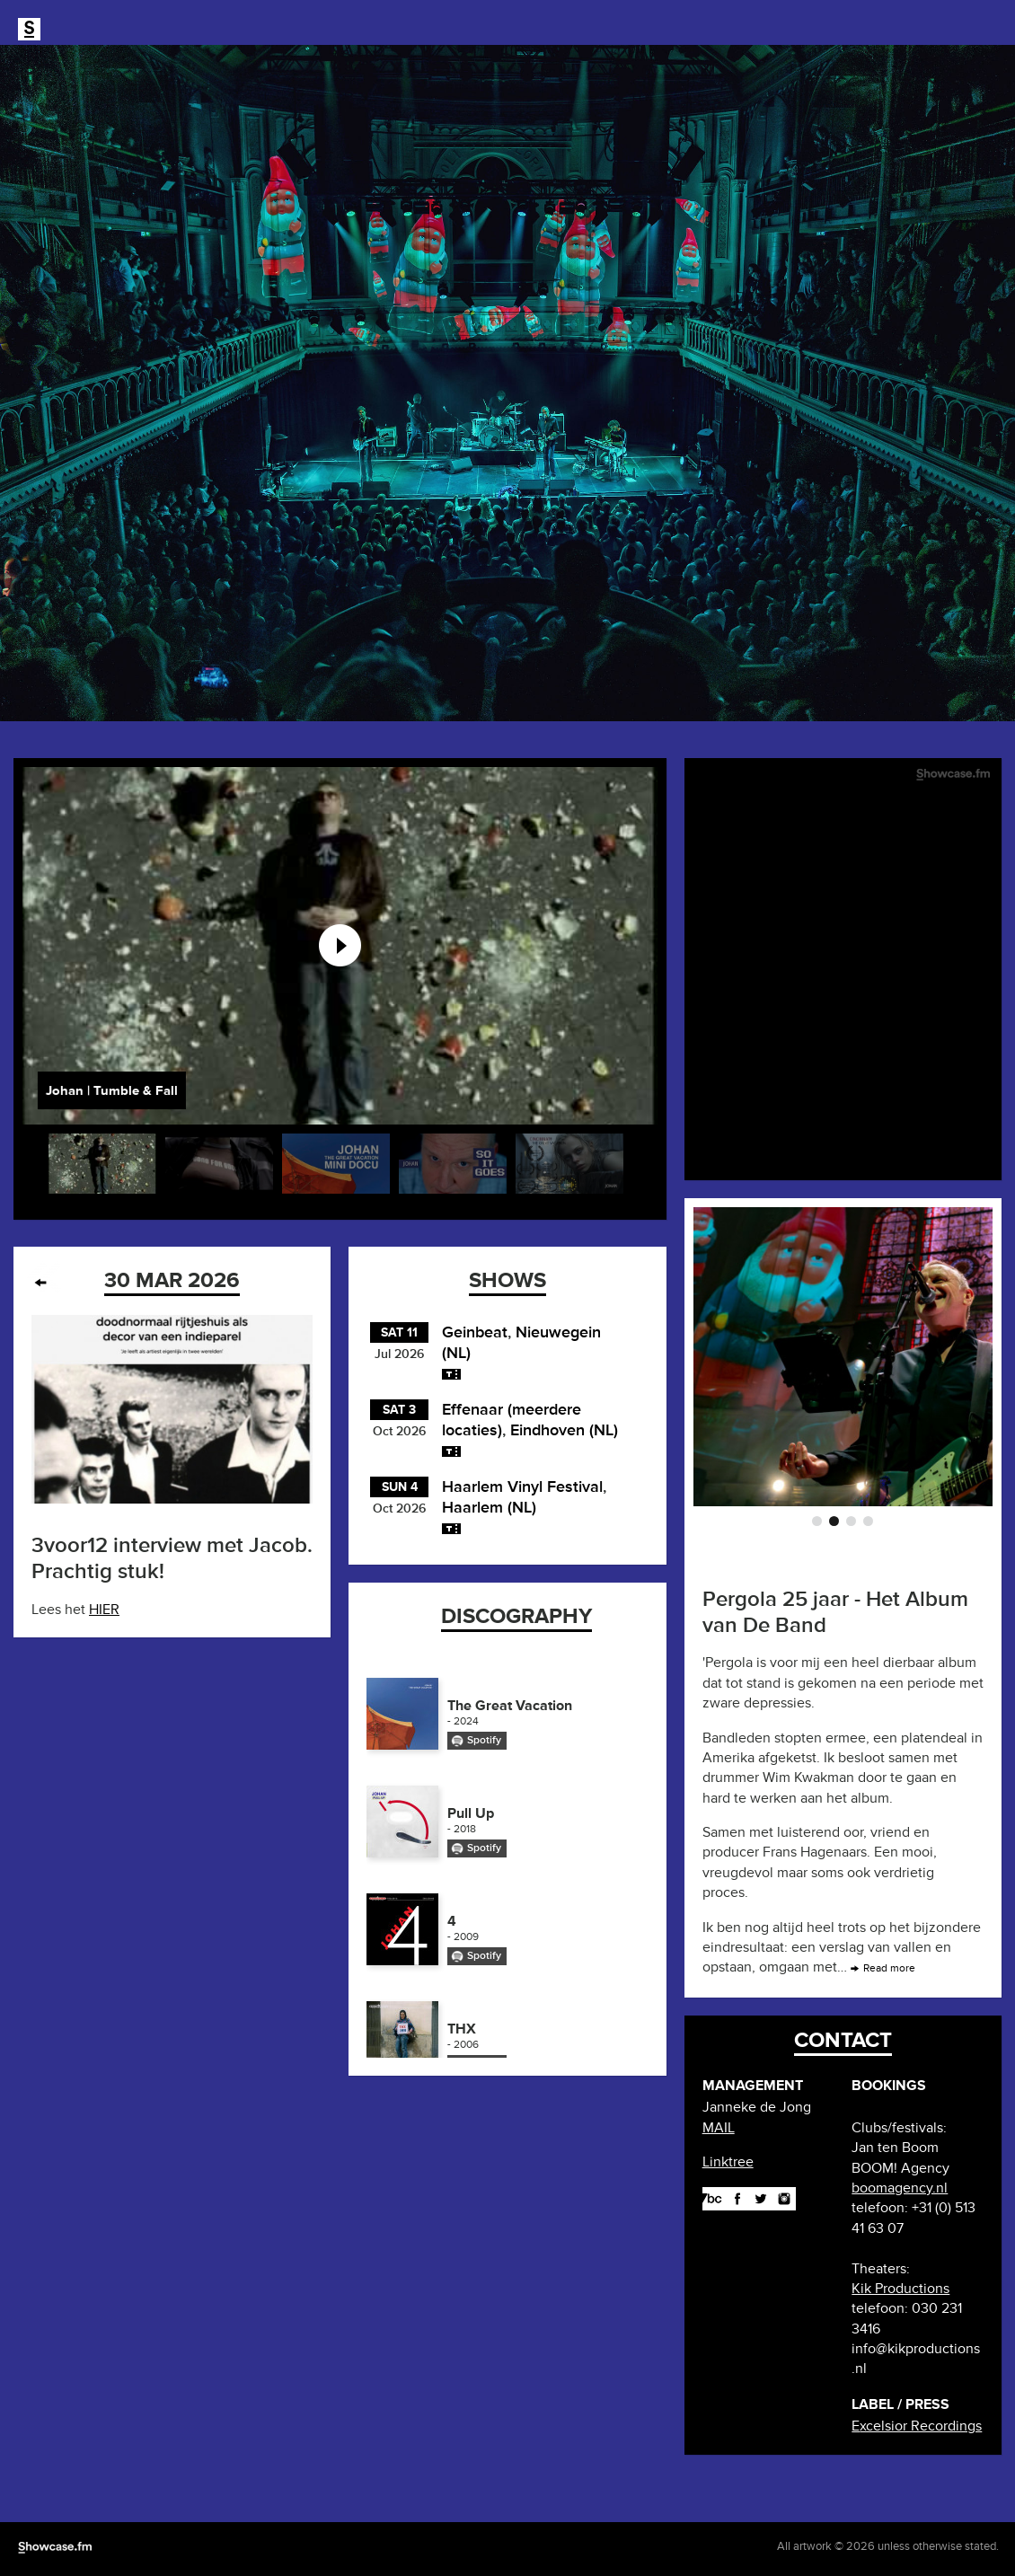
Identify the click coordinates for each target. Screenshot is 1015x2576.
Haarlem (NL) (489, 1507)
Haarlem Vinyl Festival (522, 1486)
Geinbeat (475, 1332)
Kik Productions (900, 2289)
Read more (889, 1968)
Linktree (728, 2162)
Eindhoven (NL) (564, 1430)
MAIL (718, 2128)
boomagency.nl (900, 2188)
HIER (104, 1610)
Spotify (484, 1740)
